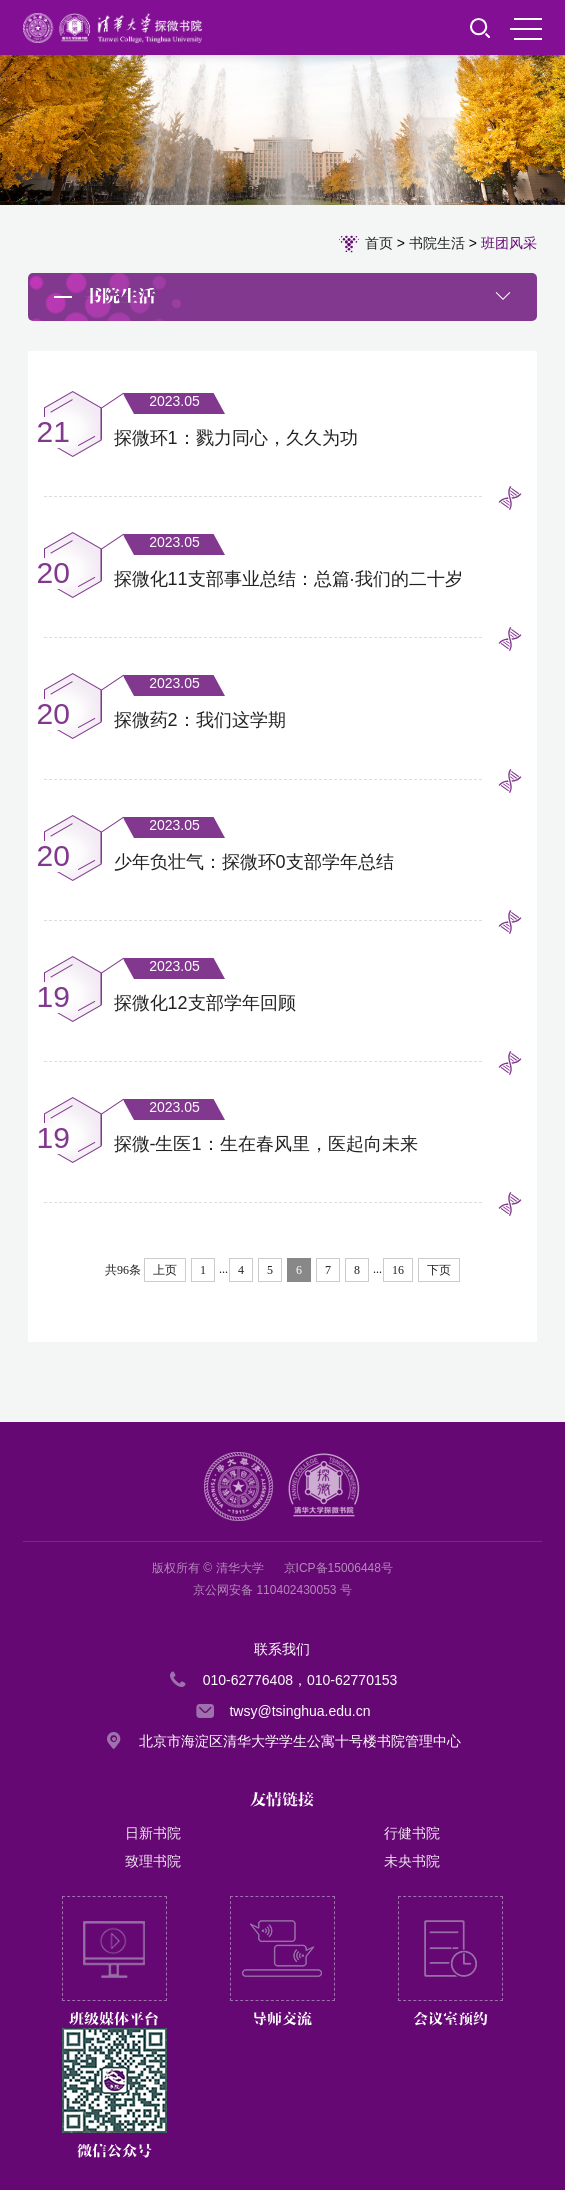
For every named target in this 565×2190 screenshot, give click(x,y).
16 (398, 1270)
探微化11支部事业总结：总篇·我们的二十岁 (288, 579)
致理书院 (153, 1861)
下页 (439, 1270)
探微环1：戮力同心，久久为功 (236, 438)
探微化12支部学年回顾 (205, 1003)
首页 (379, 243)
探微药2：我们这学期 (200, 720)
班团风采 (509, 243)
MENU (526, 29)
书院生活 (437, 243)
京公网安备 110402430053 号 (272, 1590)
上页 (165, 1270)
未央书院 (412, 1861)
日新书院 (153, 1833)
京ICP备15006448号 (338, 1568)
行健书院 (412, 1833)
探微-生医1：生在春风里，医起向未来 (266, 1144)
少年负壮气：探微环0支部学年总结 (254, 862)
